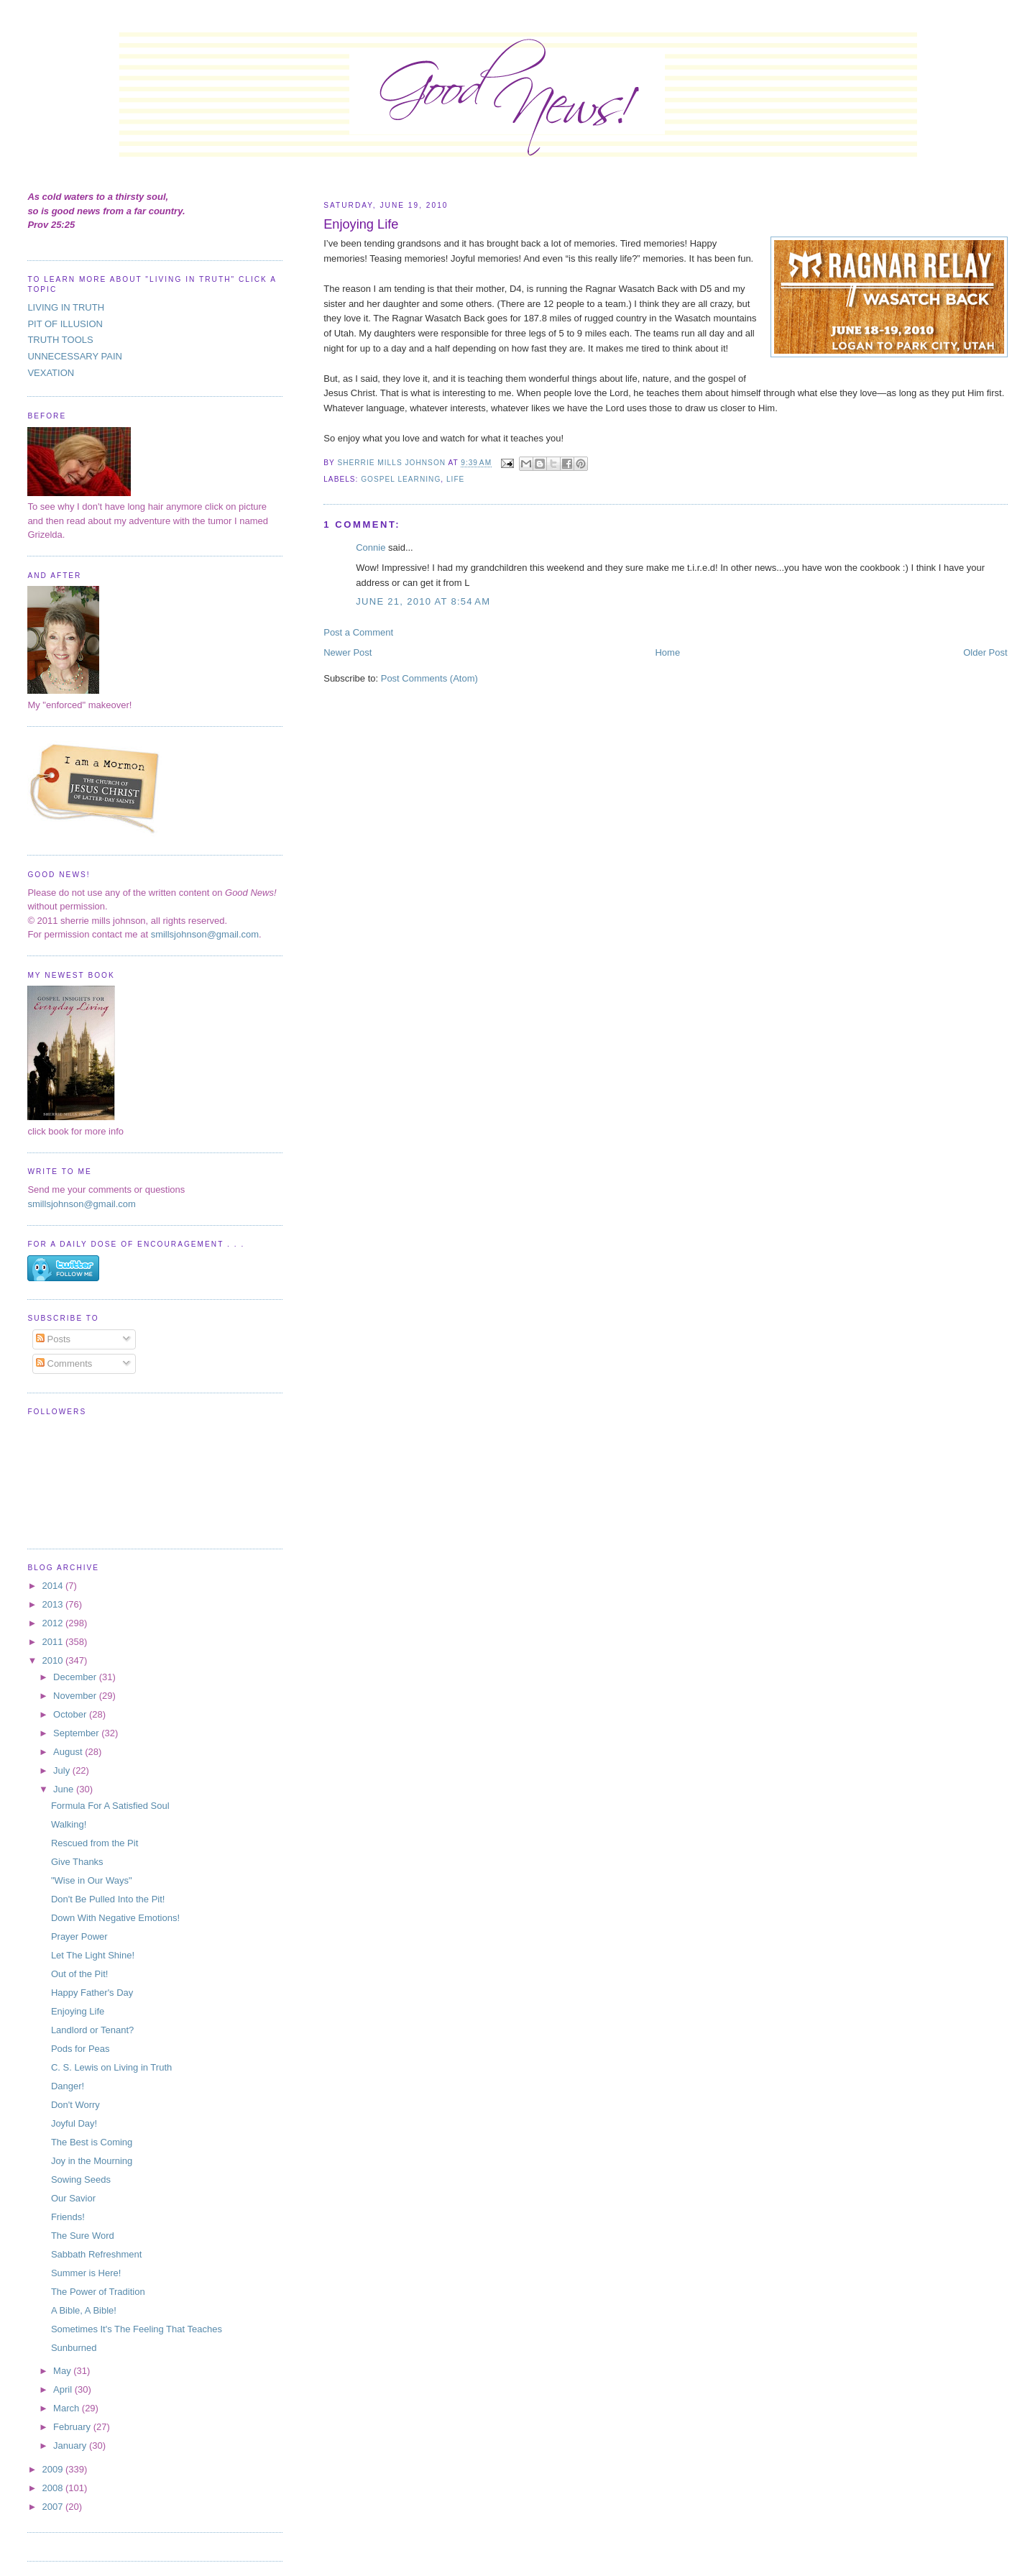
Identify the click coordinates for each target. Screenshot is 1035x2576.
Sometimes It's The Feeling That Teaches (136, 2329)
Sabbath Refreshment (96, 2254)
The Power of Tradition (98, 2291)
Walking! (68, 1824)
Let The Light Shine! (92, 1955)
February (73, 2426)
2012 (53, 1623)
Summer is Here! (86, 2273)
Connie (370, 547)
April (64, 2389)
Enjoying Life (77, 2011)
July (63, 1770)
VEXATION (50, 372)
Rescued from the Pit (94, 1843)
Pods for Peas (80, 2048)
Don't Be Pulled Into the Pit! (108, 1899)
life (455, 479)
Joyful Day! (74, 2123)
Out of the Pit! (80, 1973)
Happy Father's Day (92, 1992)
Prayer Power (79, 1936)
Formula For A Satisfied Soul (110, 1805)
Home (667, 652)
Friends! (68, 2216)
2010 (53, 1660)
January (71, 2445)
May (63, 2370)
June (64, 1789)
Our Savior (73, 2198)
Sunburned (74, 2347)
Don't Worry (75, 2104)
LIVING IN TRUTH (65, 307)
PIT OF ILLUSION (65, 323)
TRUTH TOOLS (60, 339)
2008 (53, 2488)
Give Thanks (77, 1861)
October (71, 1714)
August (69, 1751)
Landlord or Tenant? (92, 2030)
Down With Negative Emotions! (115, 1917)
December (76, 1677)
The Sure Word (82, 2235)
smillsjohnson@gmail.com (205, 934)
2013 (53, 1604)
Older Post (985, 652)
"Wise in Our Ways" (91, 1880)
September (77, 1733)
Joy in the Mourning (91, 2160)
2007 (53, 2506)
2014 (53, 1585)
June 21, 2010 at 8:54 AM (423, 601)
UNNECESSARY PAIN (74, 356)
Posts (53, 1339)
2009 (53, 2469)
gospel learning (401, 479)
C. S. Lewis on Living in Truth (111, 2067)
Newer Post (347, 652)
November (76, 1695)
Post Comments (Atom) (429, 678)
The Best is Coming (91, 2142)
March (67, 2408)
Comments (64, 1363)
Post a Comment (358, 632)
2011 (53, 1641)
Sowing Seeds (81, 2179)
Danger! (67, 2086)
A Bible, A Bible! (83, 2310)
